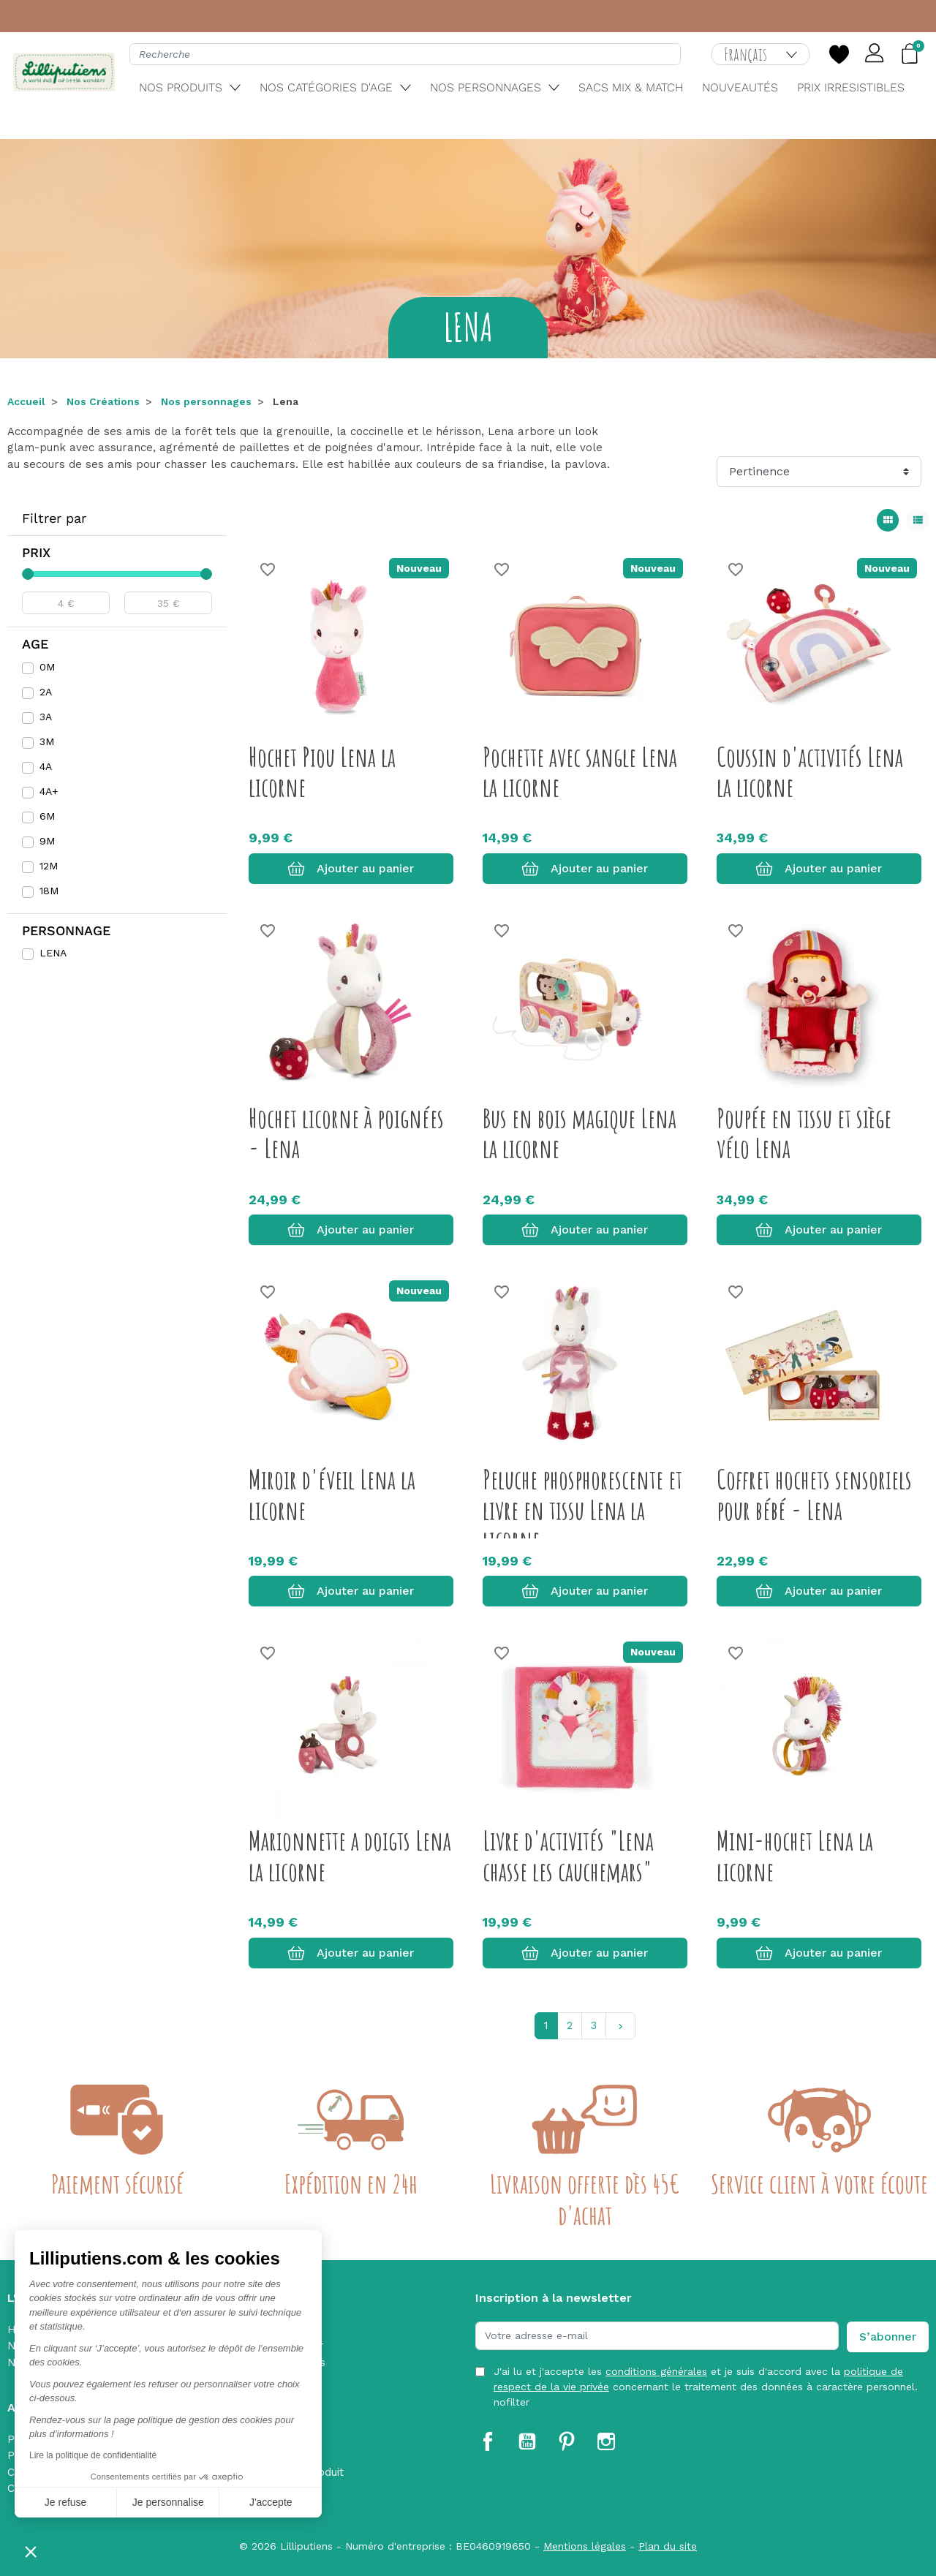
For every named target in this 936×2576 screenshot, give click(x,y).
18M (48, 890)
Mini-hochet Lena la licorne (795, 1855)
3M (46, 741)
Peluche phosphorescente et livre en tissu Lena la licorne (582, 1509)
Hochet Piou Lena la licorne (322, 772)
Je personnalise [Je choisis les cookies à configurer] (168, 2502)
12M (48, 866)
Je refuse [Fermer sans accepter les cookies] (66, 2502)
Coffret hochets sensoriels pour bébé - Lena (814, 1494)
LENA (53, 953)
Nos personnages (206, 401)
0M (47, 667)
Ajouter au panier (350, 868)
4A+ (48, 791)
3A (45, 716)
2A (45, 692)
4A (45, 766)
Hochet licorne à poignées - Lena (346, 1133)
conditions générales (656, 2371)
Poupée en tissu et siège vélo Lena (804, 1133)
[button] (30, 2551)
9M (47, 841)
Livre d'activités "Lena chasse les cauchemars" (568, 1855)
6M (47, 816)
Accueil (26, 401)
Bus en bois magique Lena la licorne (579, 1133)
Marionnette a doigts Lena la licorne (350, 1855)
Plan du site (667, 2546)
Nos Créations (103, 401)
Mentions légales (584, 2546)
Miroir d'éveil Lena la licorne (332, 1494)
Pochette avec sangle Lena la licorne (580, 772)
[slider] (28, 574)
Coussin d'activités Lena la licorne (810, 772)
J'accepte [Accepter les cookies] (270, 2502)
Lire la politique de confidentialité (92, 2455)
